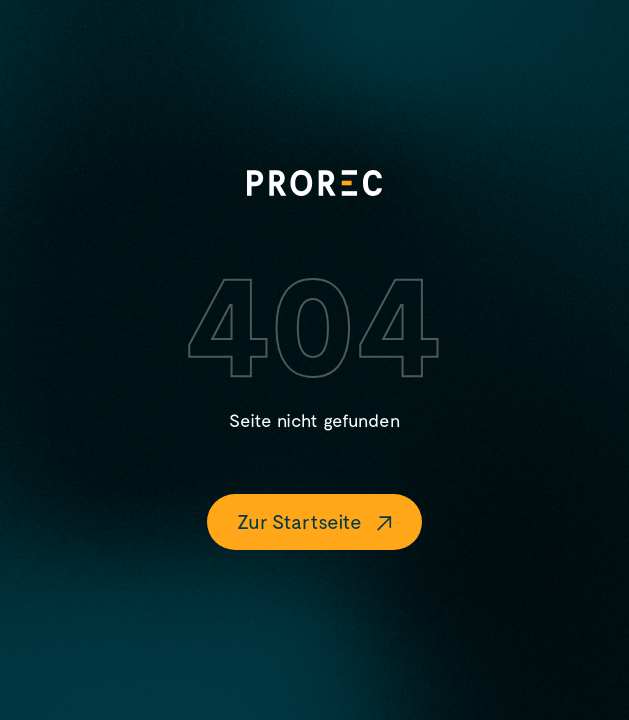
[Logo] (314, 182)
